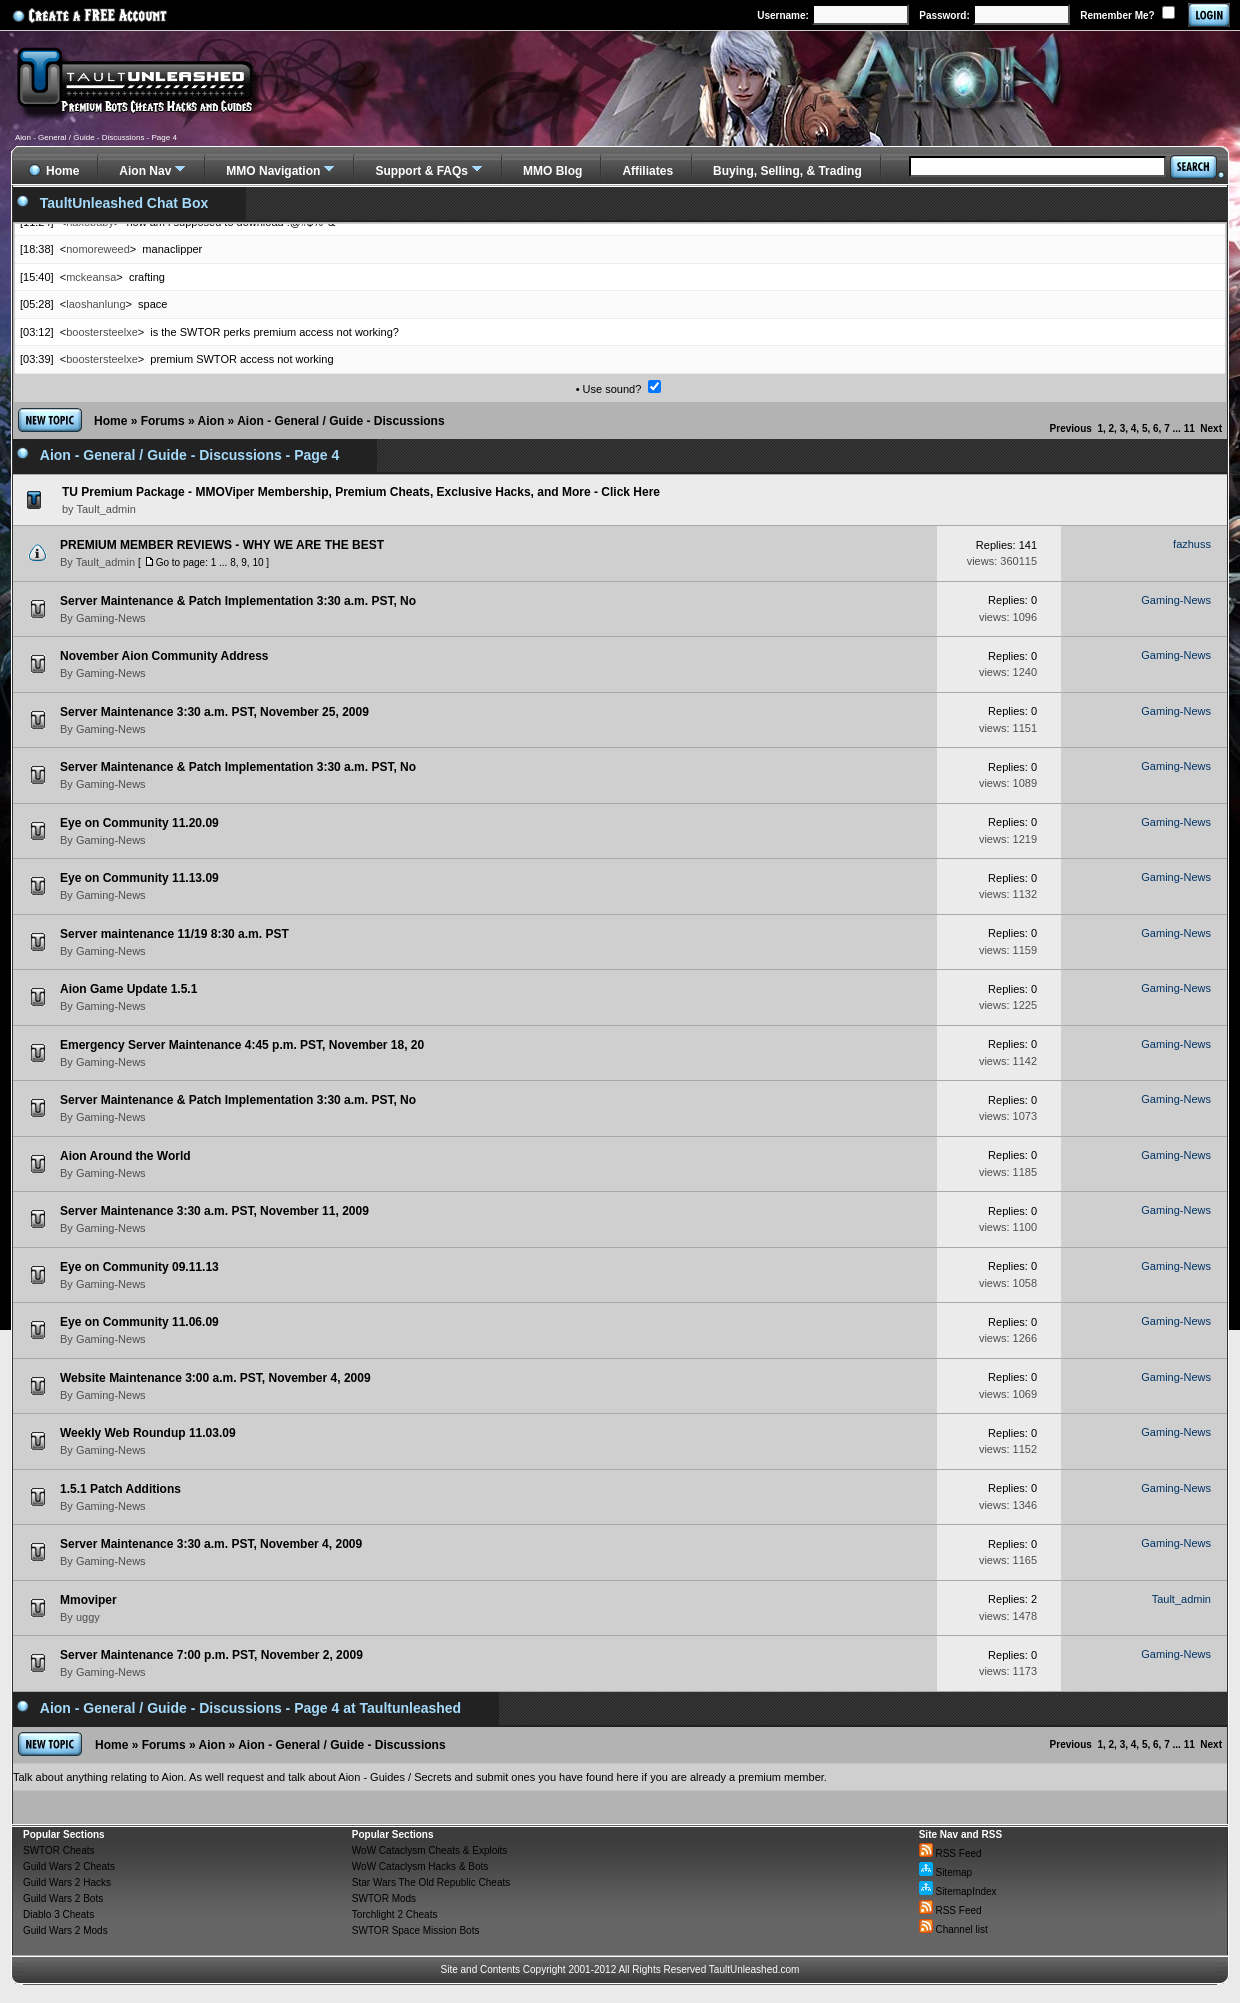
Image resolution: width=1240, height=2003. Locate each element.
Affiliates (647, 171)
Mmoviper (88, 1600)
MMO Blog (552, 171)
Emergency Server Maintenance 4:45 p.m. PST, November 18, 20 (242, 1045)
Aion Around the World (125, 1156)
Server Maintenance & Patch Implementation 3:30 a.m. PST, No (238, 601)
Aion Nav (145, 171)
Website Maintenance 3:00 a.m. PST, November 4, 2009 (215, 1378)
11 (1189, 428)
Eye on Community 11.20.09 (139, 823)
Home (110, 421)
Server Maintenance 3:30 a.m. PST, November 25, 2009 (214, 712)
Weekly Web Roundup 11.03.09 (148, 1433)
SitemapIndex (958, 1891)
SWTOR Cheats (59, 1850)
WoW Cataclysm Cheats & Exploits (429, 1850)
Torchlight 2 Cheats (395, 1914)
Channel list (953, 1929)
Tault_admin (105, 562)
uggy (88, 1617)
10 (257, 562)
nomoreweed (98, 249)
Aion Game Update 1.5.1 (128, 989)
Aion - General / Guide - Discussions (340, 421)
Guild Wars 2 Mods (65, 1930)
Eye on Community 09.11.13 (139, 1267)
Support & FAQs (421, 171)
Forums (163, 421)
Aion (211, 421)
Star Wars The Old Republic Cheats (431, 1882)
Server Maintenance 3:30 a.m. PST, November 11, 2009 (214, 1211)
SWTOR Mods (384, 1898)
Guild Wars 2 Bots (63, 1898)
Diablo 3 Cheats (58, 1914)
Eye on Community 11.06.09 (139, 1322)
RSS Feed (950, 1853)
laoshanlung (95, 304)
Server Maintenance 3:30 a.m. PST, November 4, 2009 (211, 1544)
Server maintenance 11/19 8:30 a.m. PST (174, 934)
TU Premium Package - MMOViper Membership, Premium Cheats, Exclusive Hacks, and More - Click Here (361, 492)
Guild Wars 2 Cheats (69, 1866)
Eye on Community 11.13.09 (139, 878)
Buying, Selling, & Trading (787, 171)
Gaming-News (111, 618)
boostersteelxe (102, 332)
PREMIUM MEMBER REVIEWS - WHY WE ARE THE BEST (222, 545)
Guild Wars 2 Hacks (67, 1882)
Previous (1071, 428)
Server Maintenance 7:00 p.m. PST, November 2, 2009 (211, 1655)
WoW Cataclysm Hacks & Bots (420, 1866)
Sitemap (945, 1872)
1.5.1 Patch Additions (120, 1489)
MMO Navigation (273, 171)
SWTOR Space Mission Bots (416, 1930)
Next (1211, 428)
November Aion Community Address (164, 656)
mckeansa (91, 277)
